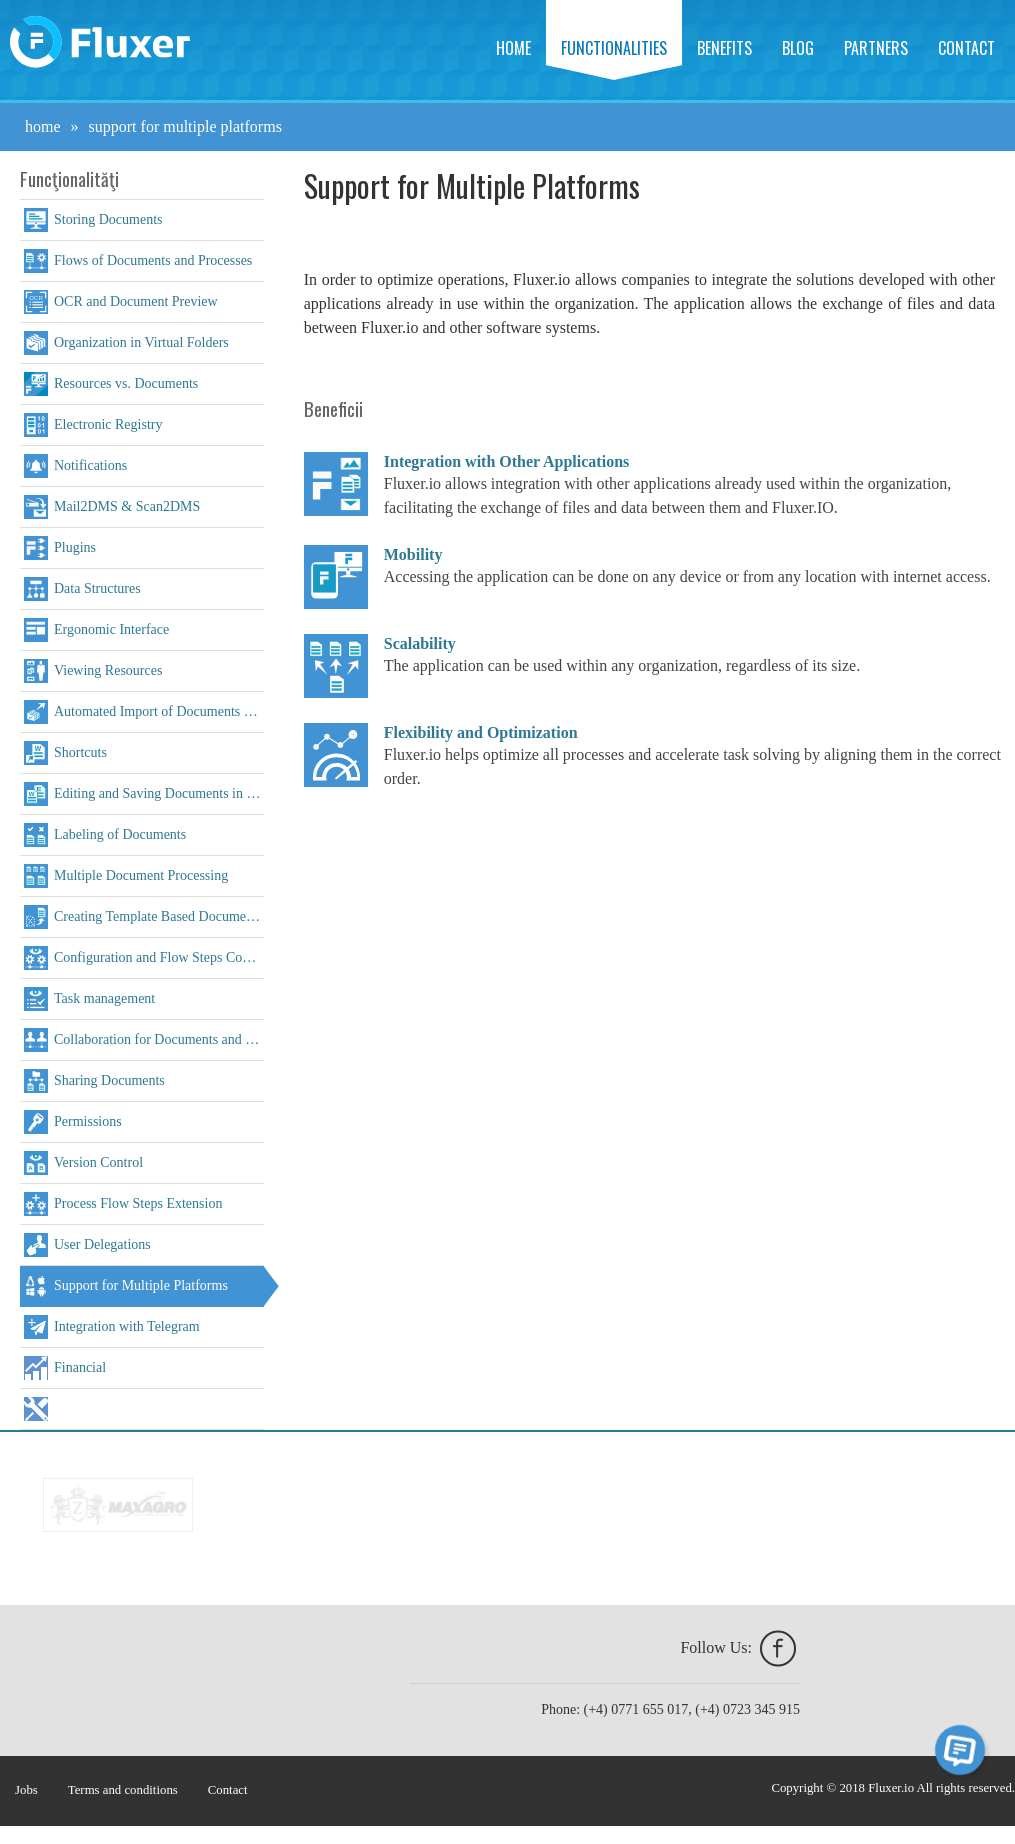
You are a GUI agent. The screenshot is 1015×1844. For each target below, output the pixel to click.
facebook (778, 1649)
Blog (798, 48)
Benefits (724, 48)
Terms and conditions (123, 1790)
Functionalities (614, 48)
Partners (876, 48)
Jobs (26, 1790)
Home (513, 48)
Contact (966, 48)
